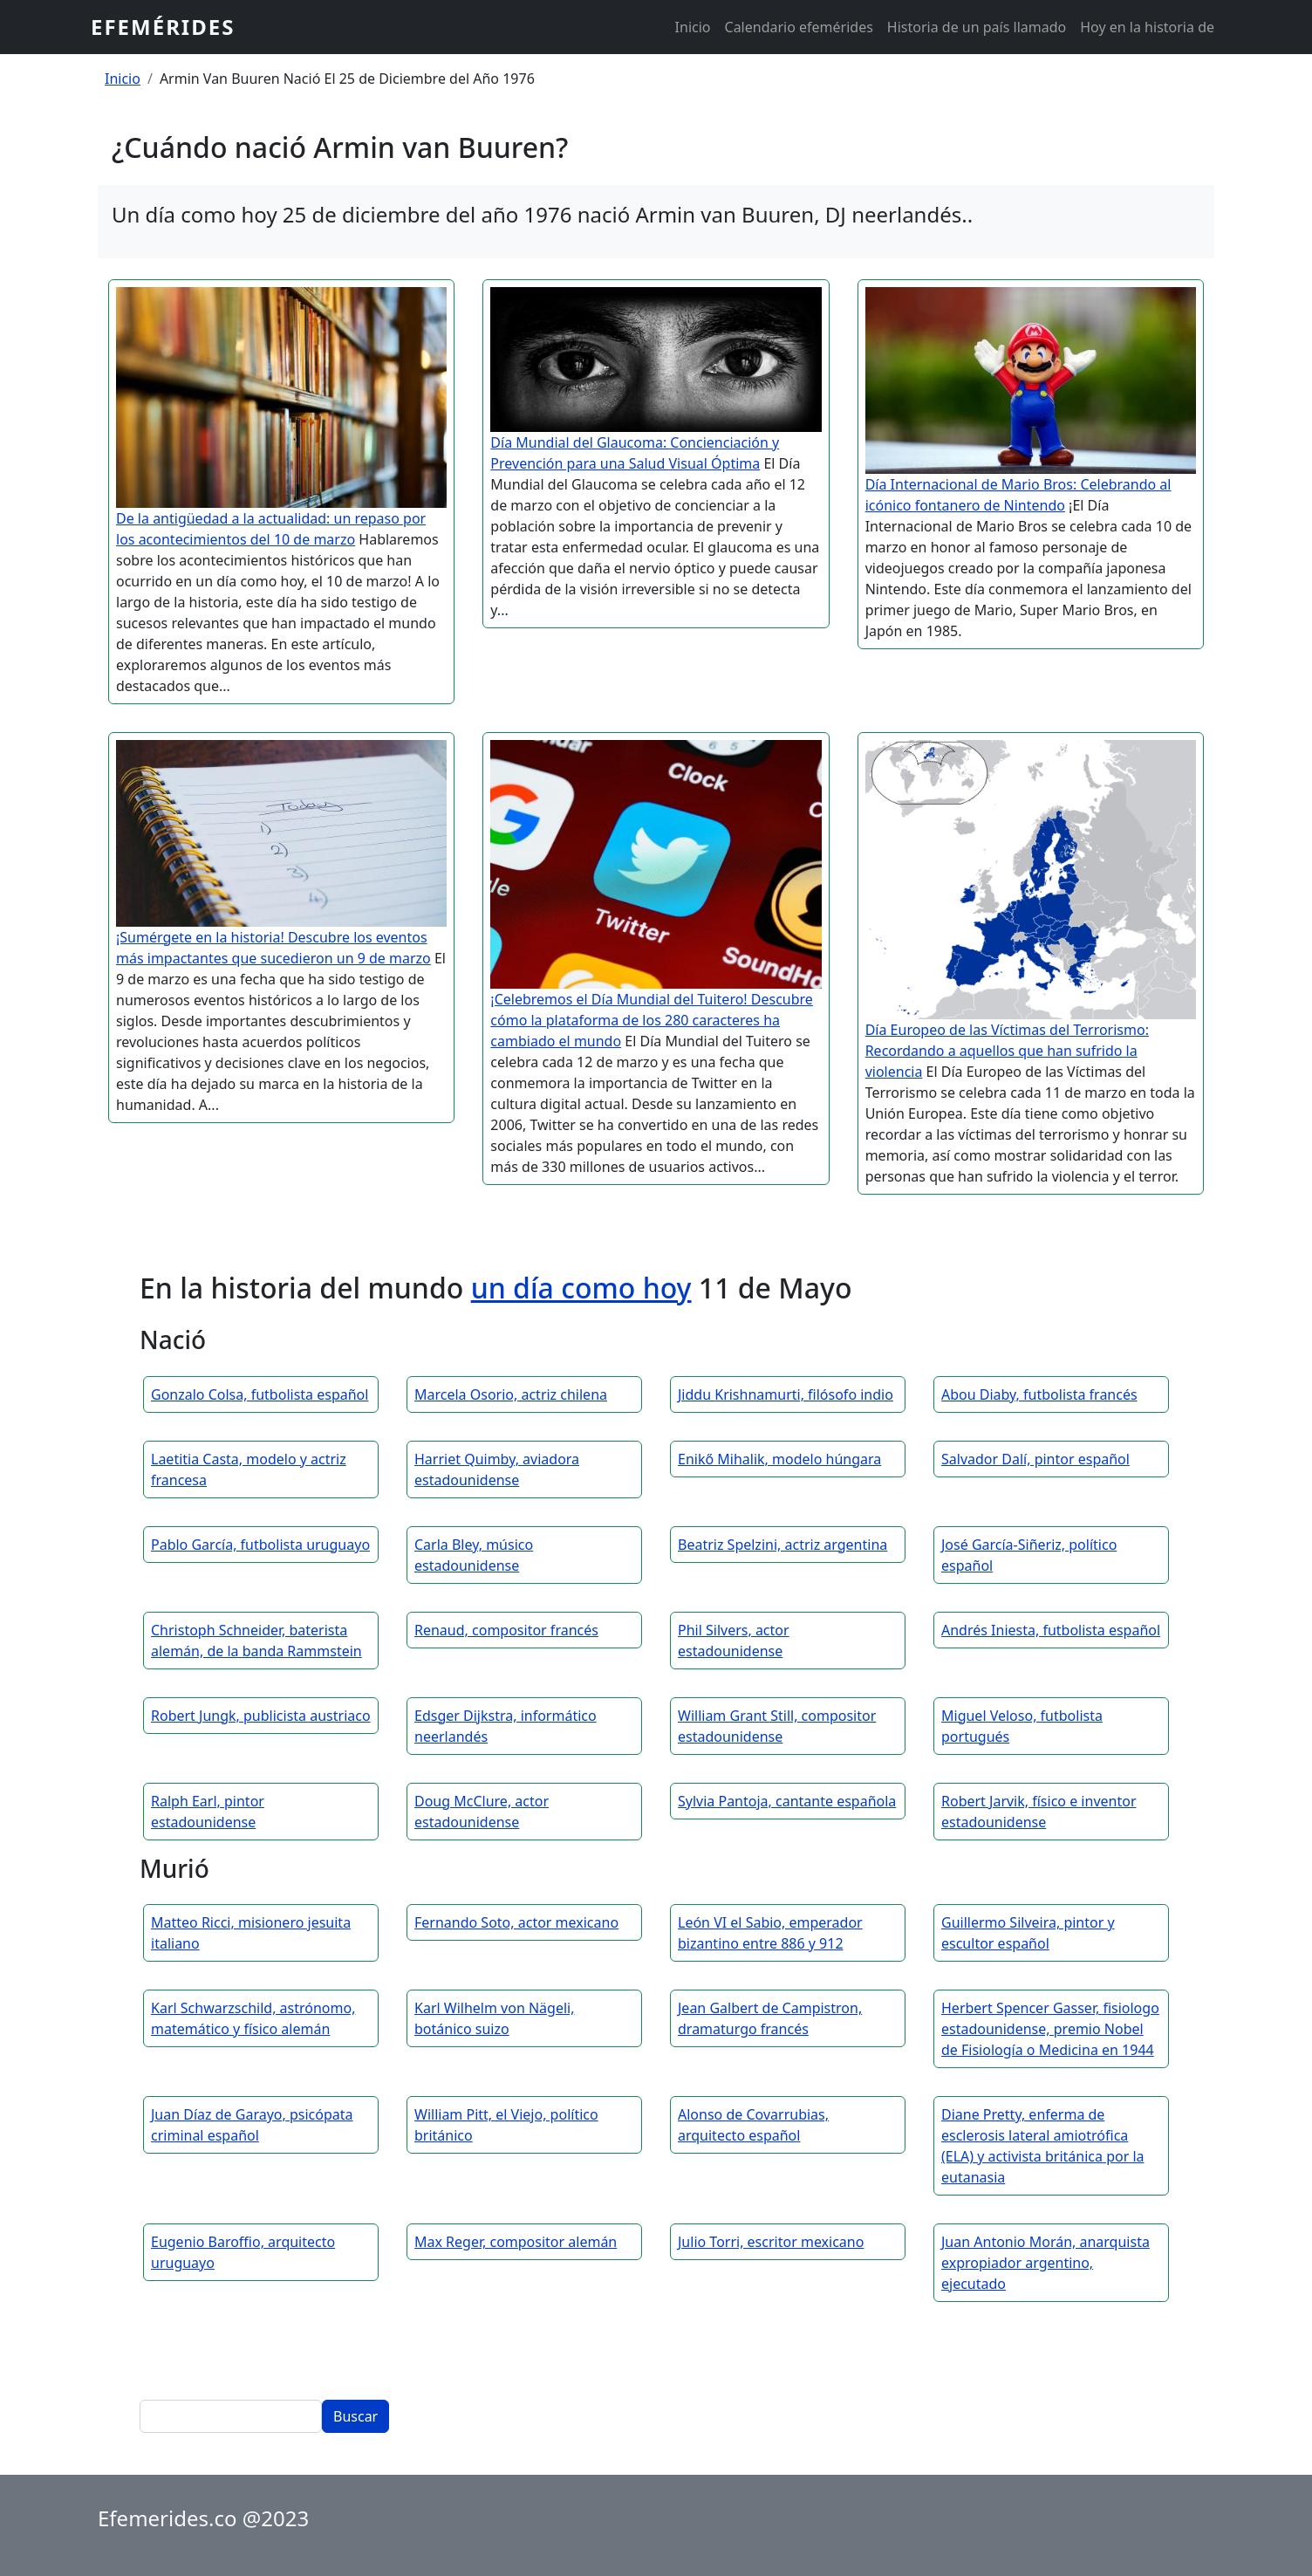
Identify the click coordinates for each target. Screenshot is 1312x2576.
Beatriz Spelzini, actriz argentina (782, 1544)
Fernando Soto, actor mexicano (516, 1922)
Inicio (693, 27)
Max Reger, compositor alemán (515, 2241)
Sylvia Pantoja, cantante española (787, 1801)
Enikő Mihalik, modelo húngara (779, 1459)
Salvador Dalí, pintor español (1035, 1459)
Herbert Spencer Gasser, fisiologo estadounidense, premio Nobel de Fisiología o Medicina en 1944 (1050, 2028)
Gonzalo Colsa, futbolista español (259, 1394)
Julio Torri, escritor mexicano (771, 2241)
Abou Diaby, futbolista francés (1039, 1394)
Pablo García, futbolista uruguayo (260, 1544)
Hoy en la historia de (1147, 27)
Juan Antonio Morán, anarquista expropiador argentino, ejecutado (1045, 2262)
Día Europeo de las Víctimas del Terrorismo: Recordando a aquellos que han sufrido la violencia (1007, 1050)
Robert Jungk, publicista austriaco (261, 1715)
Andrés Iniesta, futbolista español (1050, 1630)
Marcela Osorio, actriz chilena (510, 1394)
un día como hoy (581, 1287)
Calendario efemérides (799, 27)
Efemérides (163, 26)
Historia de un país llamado (976, 27)
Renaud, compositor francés (506, 1630)
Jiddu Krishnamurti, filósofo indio (785, 1394)
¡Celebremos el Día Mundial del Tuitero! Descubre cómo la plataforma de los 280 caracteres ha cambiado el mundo (651, 1020)
